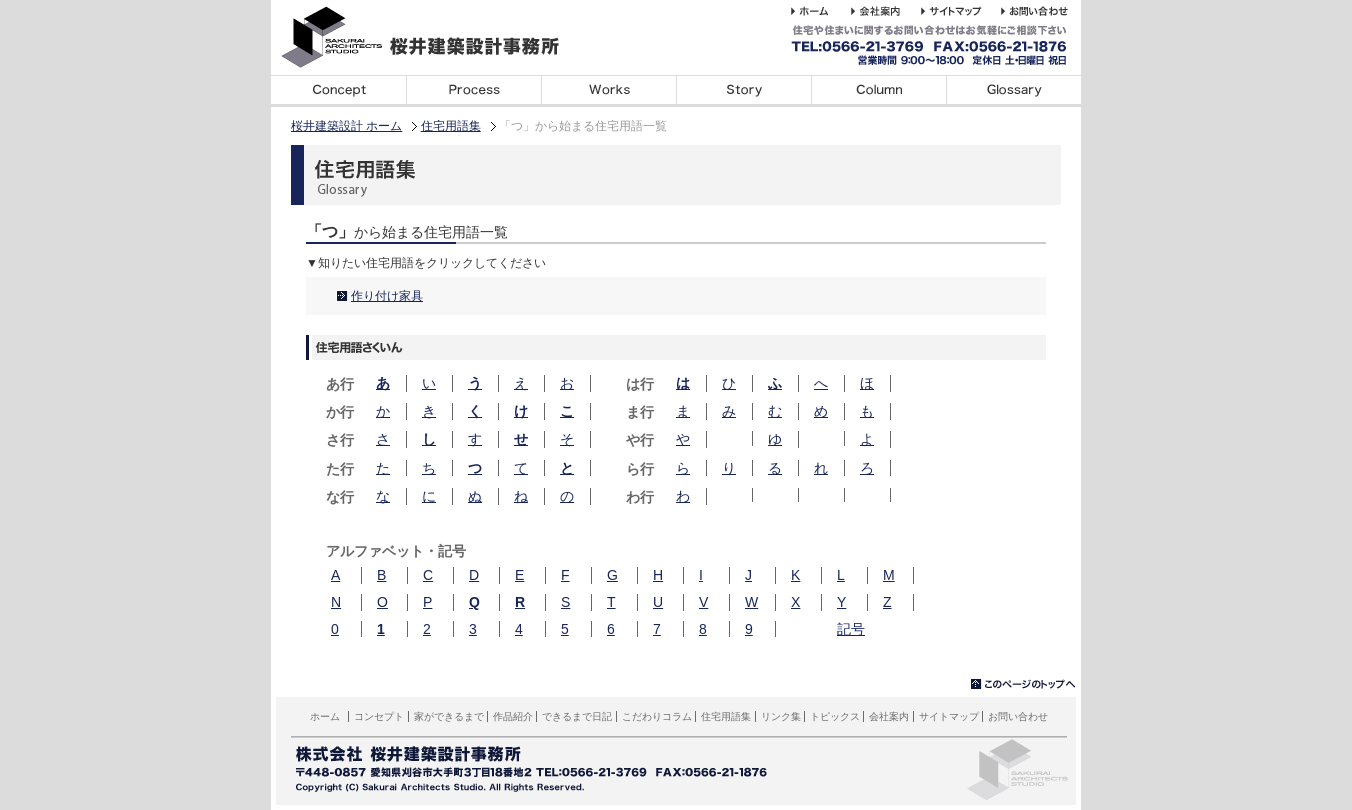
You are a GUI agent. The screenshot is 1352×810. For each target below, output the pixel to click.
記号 (851, 629)
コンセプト (338, 91)
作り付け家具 (387, 296)
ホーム (325, 716)
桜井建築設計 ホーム (346, 126)
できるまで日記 (743, 91)
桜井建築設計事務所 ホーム (821, 11)
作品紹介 (513, 716)
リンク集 (781, 716)
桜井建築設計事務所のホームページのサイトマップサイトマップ (961, 11)
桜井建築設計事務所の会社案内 (886, 11)
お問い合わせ (1018, 716)
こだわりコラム (878, 91)
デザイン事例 (608, 91)
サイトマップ (949, 716)
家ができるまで (473, 91)
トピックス (835, 716)
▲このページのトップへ (1023, 684)
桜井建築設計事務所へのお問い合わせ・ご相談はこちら (1038, 11)
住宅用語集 (1013, 91)
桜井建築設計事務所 (431, 37)
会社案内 (889, 716)
